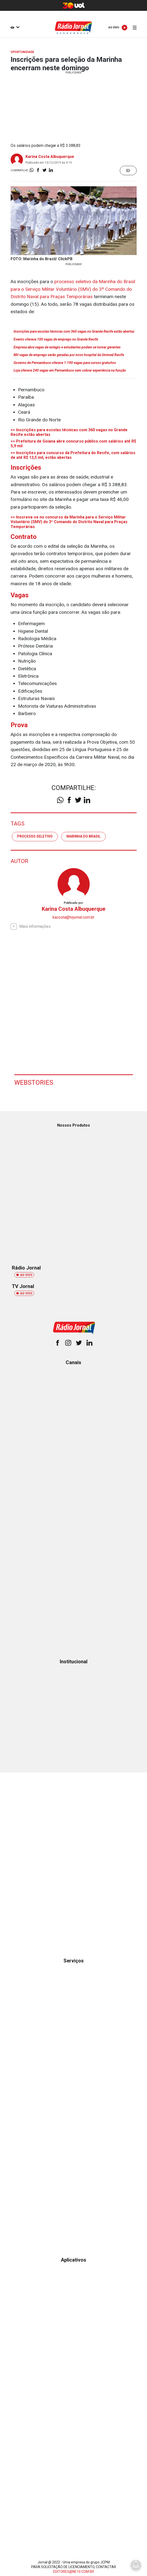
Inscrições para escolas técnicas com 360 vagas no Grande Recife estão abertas (74, 331)
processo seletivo (35, 836)
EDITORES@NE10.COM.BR (73, 2572)
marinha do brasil (83, 836)
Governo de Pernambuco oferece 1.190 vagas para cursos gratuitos (65, 363)
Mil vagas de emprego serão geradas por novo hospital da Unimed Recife (69, 355)
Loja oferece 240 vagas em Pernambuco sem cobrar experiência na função (70, 370)
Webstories (33, 1082)
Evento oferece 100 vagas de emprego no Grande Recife (56, 339)
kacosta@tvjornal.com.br (73, 917)
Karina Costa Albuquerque (49, 156)
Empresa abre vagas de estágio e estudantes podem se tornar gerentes (67, 347)
